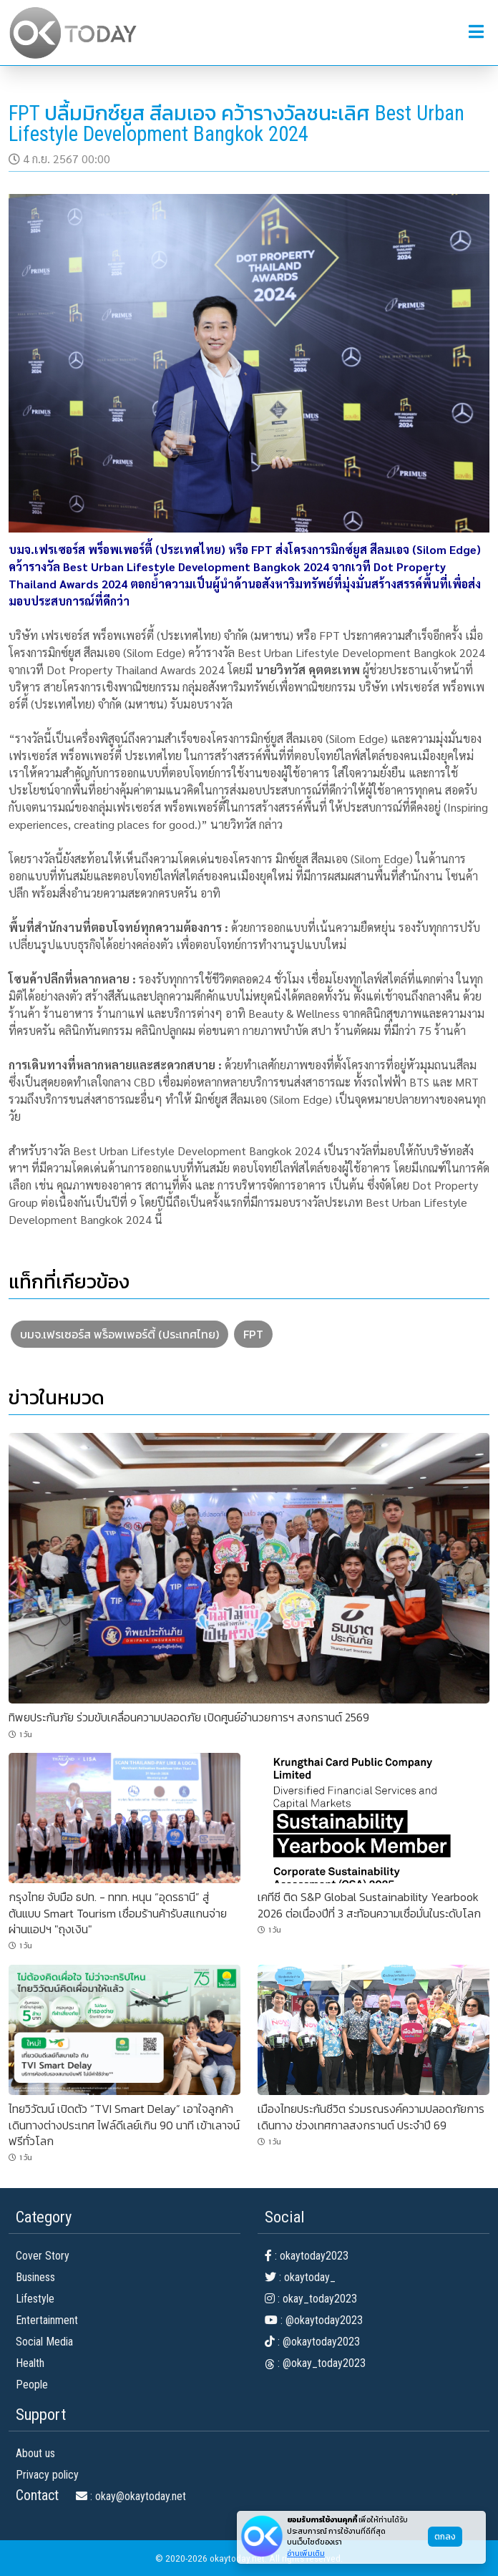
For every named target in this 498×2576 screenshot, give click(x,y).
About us (35, 2453)
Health (30, 2363)
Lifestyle (35, 2298)
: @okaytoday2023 (314, 2320)
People (32, 2384)
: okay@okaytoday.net (131, 2496)
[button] (476, 32)
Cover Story (42, 2255)
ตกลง (445, 2536)
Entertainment (47, 2320)
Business (35, 2277)
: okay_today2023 (311, 2298)
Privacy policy (47, 2475)
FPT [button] (253, 1334)
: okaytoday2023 (306, 2255)
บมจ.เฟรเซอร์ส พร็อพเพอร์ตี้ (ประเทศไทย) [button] (119, 1334)
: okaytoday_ (300, 2277)
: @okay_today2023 (315, 2363)
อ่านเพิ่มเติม (306, 2553)
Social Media (44, 2341)
